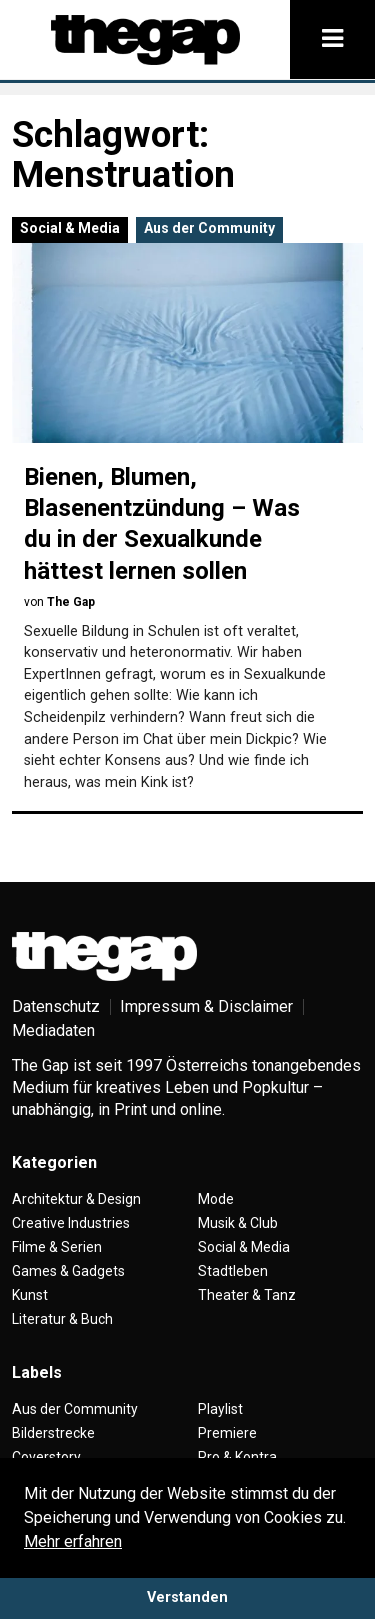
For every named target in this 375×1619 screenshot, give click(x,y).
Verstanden (187, 1597)
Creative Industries (71, 1223)
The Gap (71, 602)
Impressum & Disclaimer (206, 1006)
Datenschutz (56, 1006)
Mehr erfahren (73, 1541)
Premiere (227, 1433)
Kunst (30, 1295)
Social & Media (70, 228)
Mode (216, 1199)
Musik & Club (238, 1223)
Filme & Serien (57, 1247)
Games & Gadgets (68, 1271)
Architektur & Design (76, 1199)
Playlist (220, 1409)
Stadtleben (233, 1271)
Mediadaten (53, 1030)
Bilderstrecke (53, 1433)
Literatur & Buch (62, 1319)
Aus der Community (209, 228)
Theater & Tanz (247, 1295)
